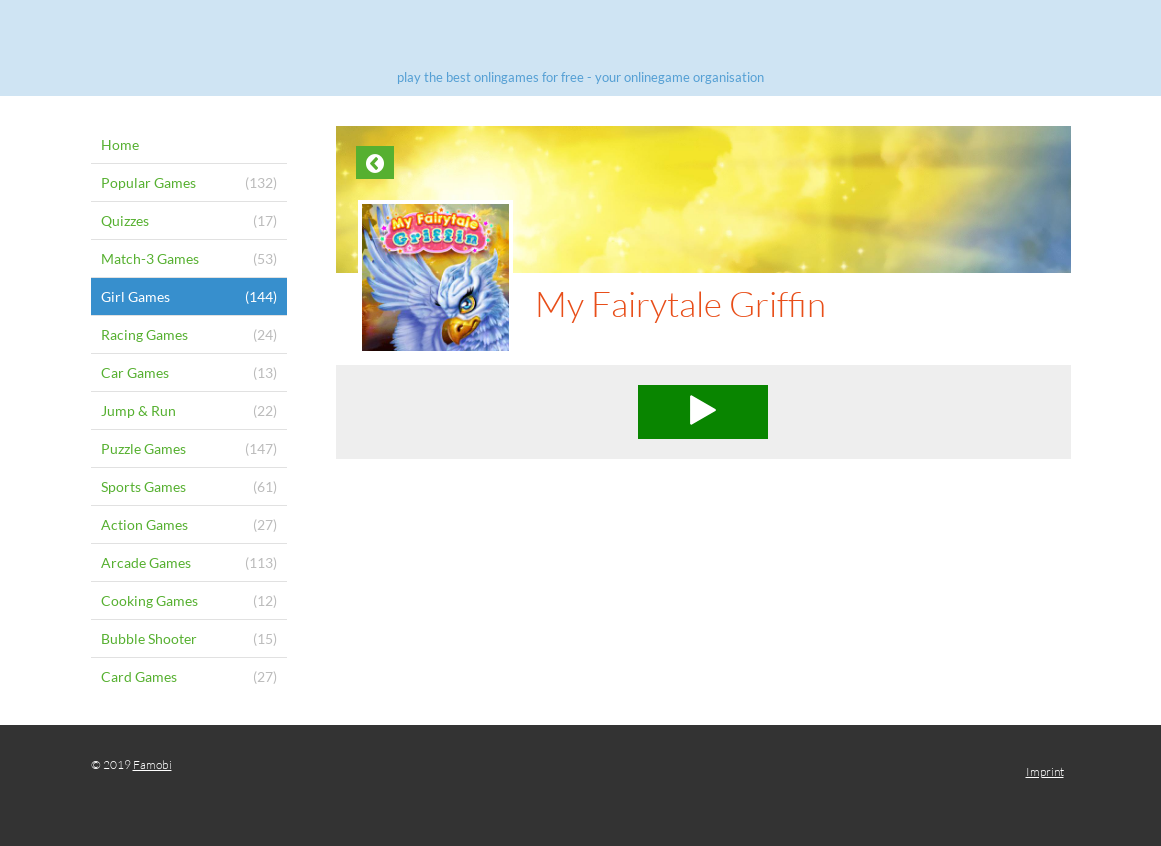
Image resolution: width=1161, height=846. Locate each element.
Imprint (1045, 771)
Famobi (152, 764)
